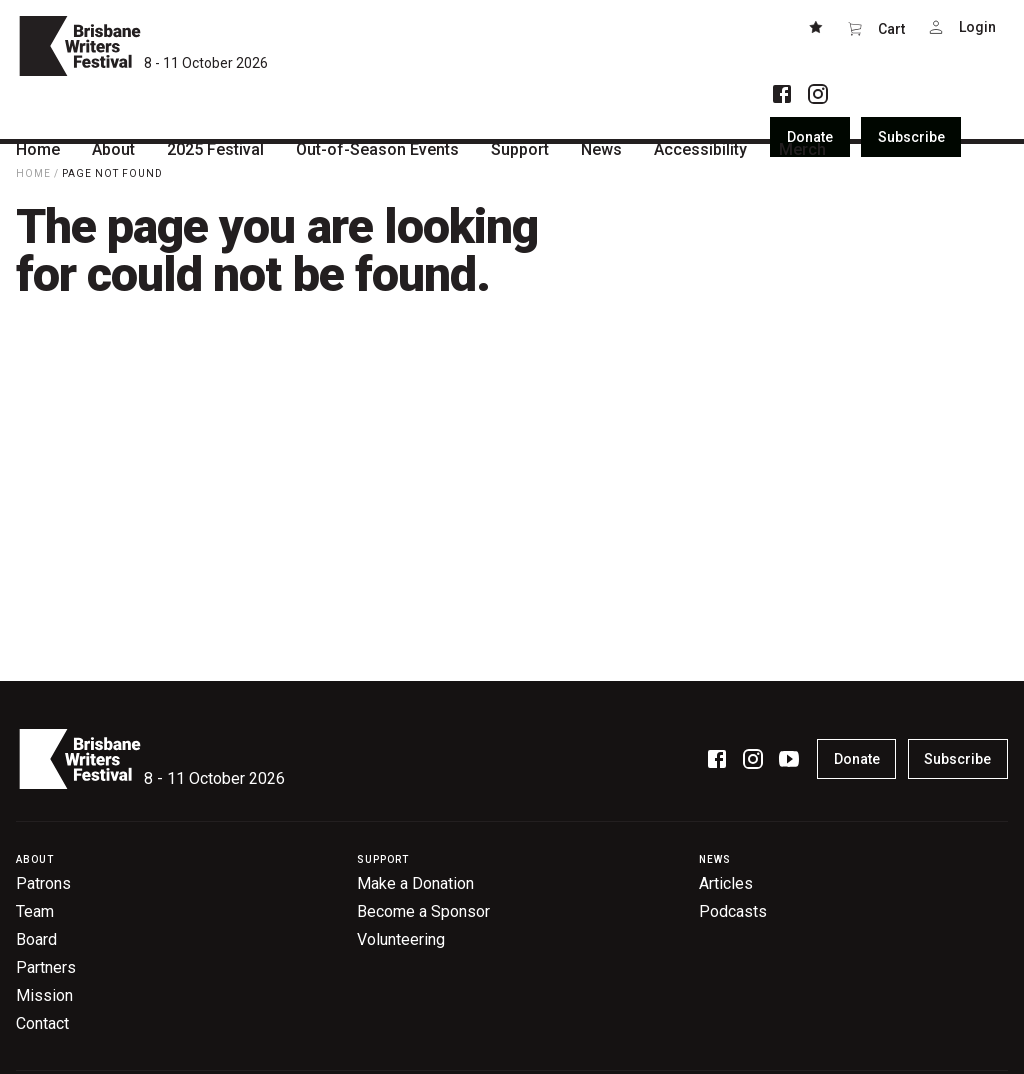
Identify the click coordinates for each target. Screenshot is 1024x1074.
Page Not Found (112, 173)
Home (33, 173)
